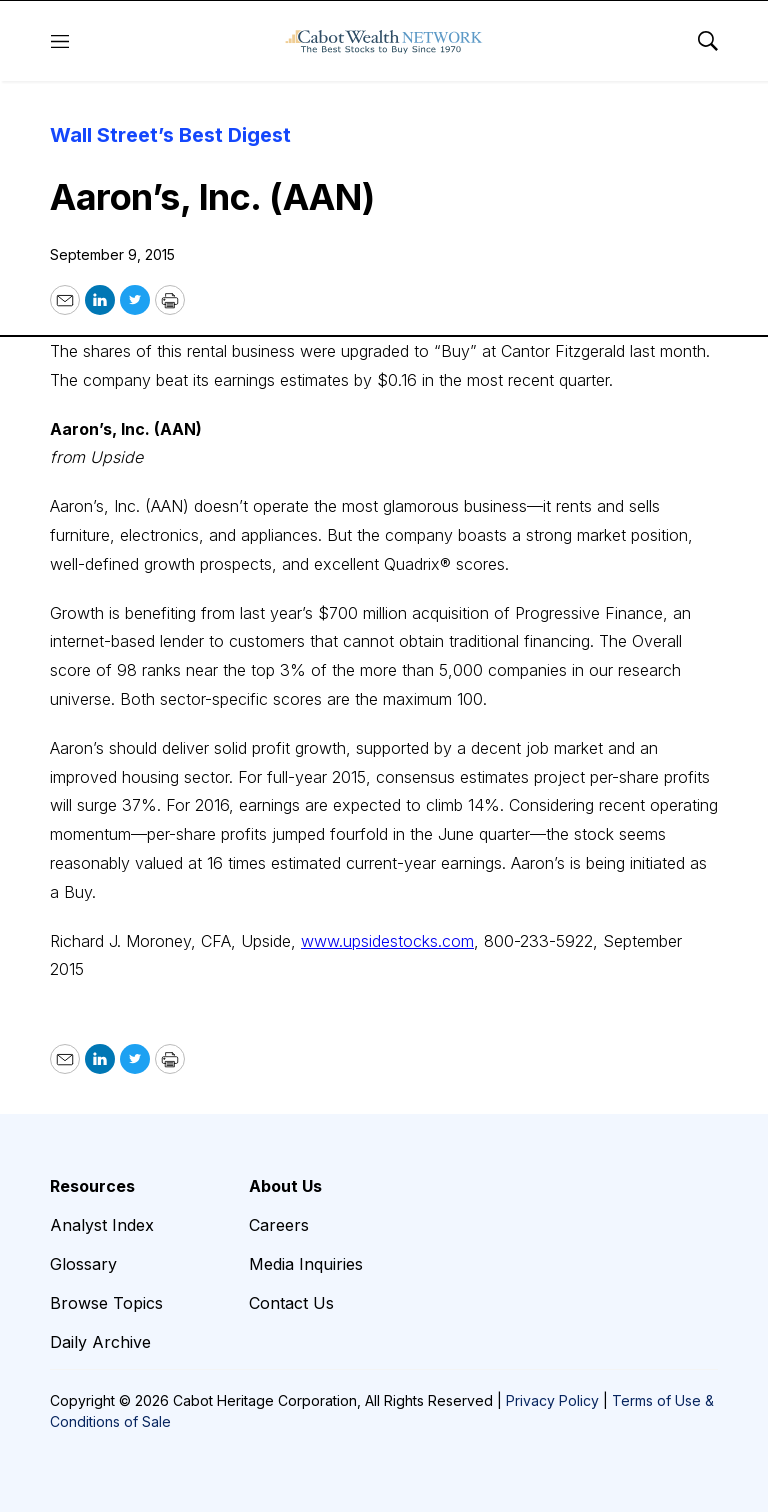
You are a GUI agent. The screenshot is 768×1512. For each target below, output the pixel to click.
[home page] (384, 41)
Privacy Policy (552, 1400)
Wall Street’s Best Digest (170, 135)
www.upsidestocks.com (387, 941)
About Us (285, 1186)
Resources (92, 1186)
